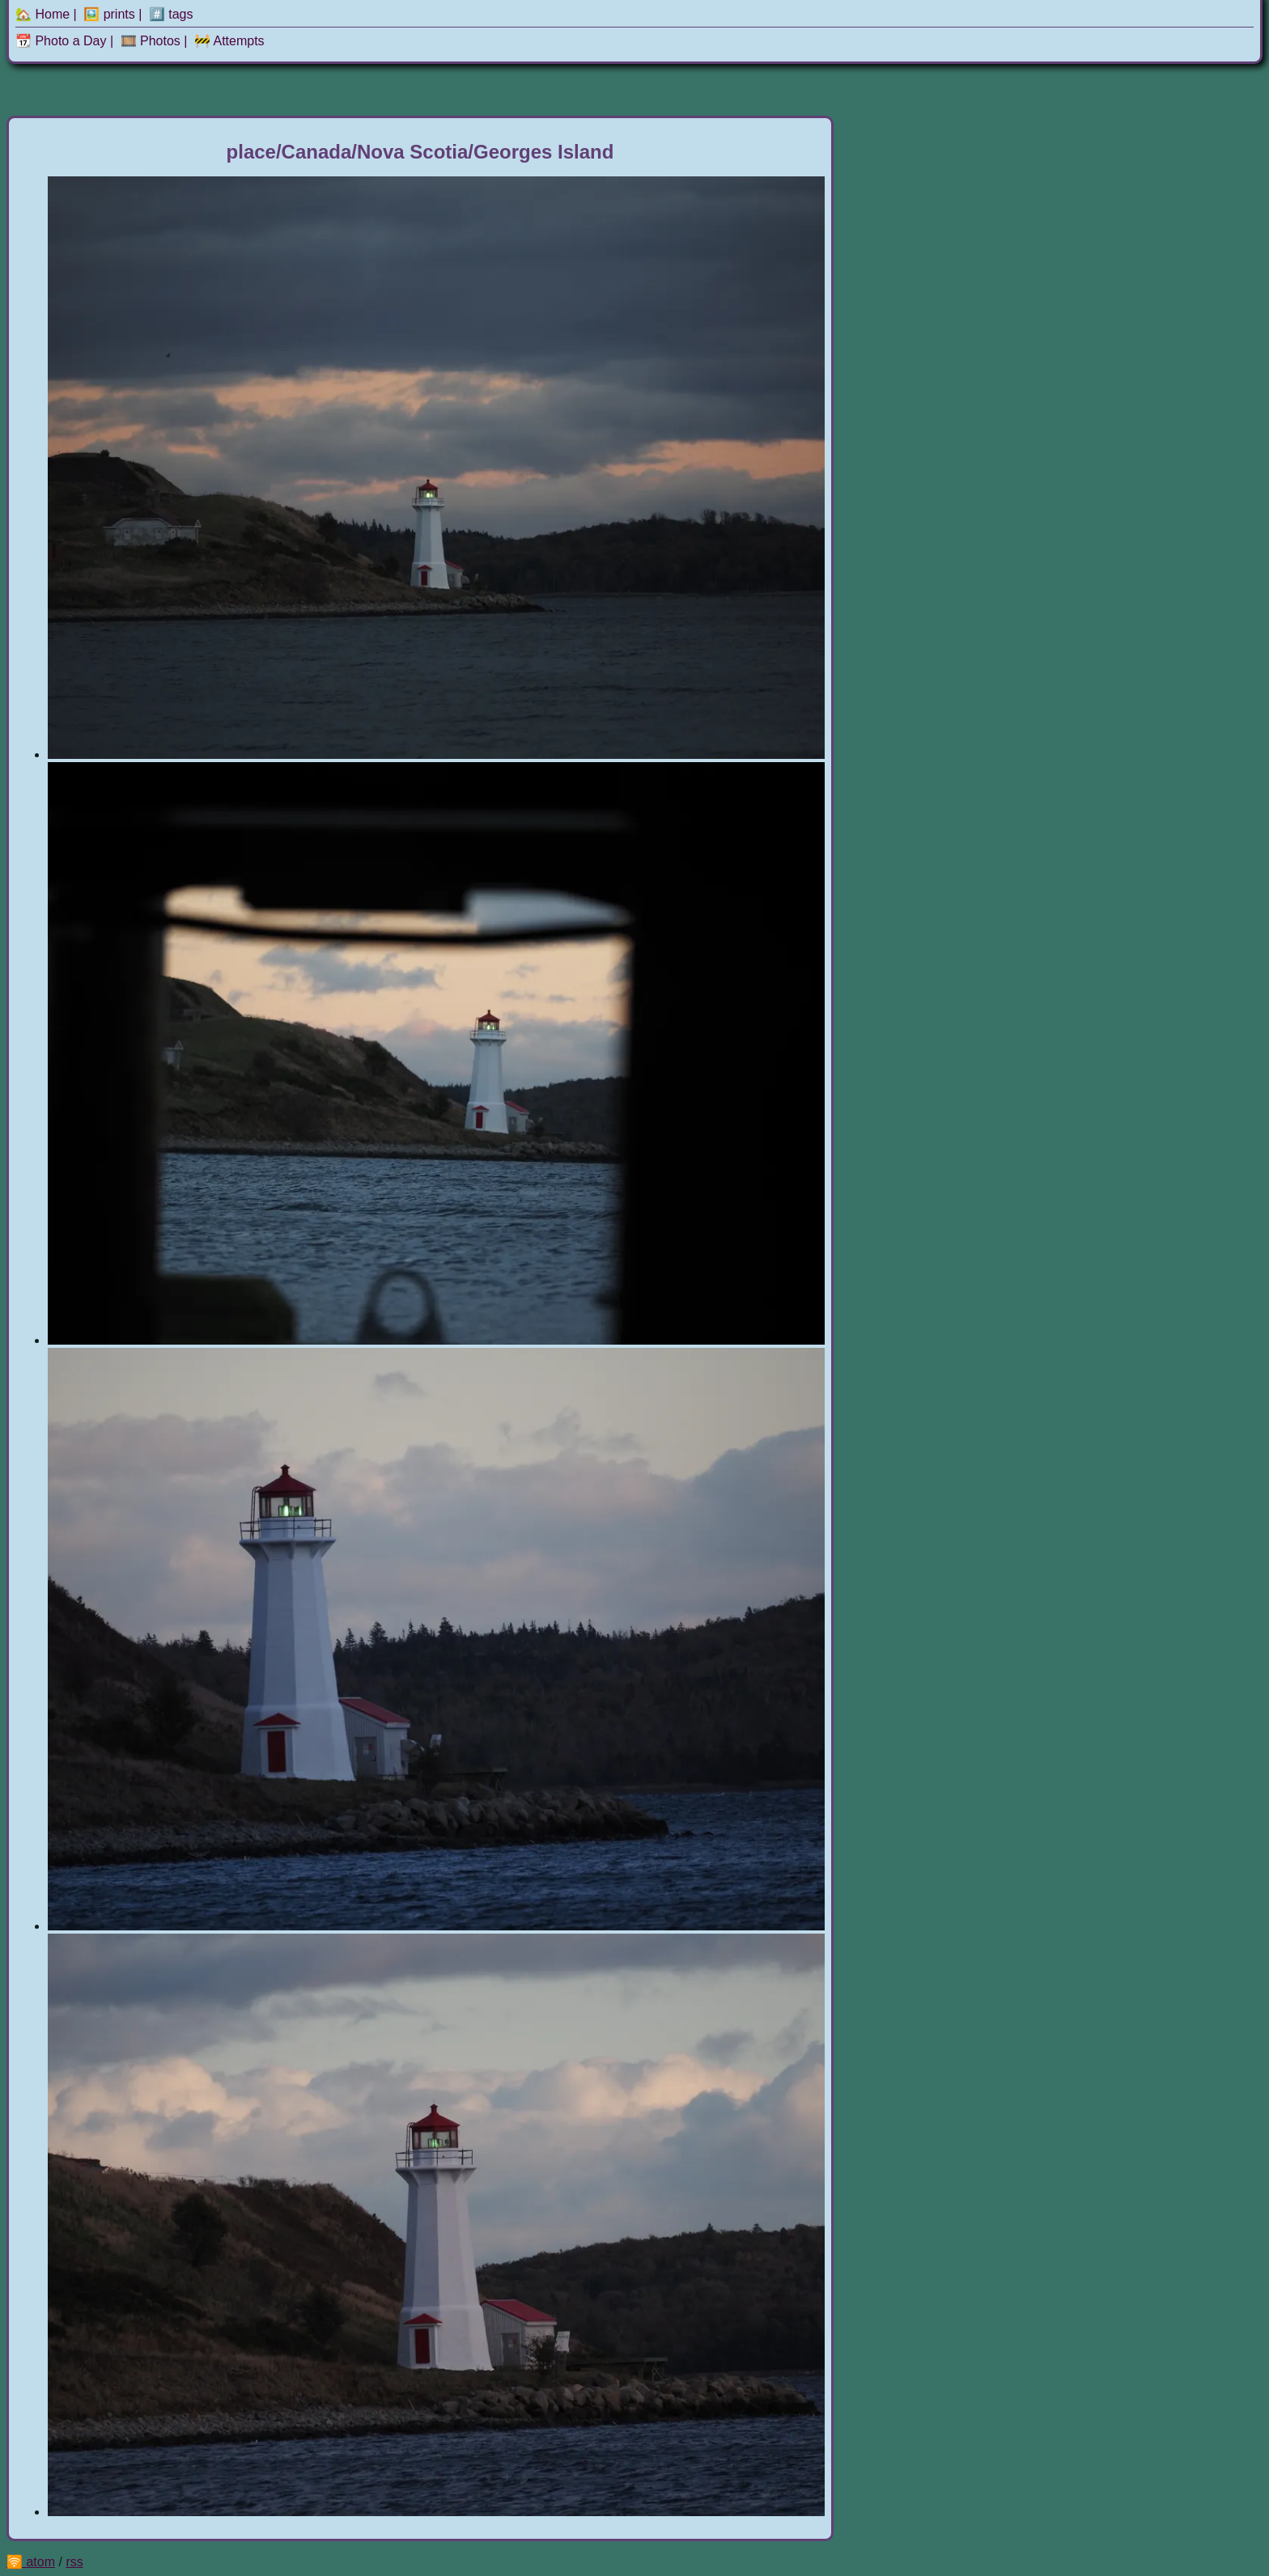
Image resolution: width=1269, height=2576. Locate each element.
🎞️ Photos (150, 41)
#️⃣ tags (171, 14)
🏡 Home (42, 14)
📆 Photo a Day (61, 41)
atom (40, 2562)
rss (74, 2562)
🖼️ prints (109, 14)
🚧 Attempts (229, 41)
